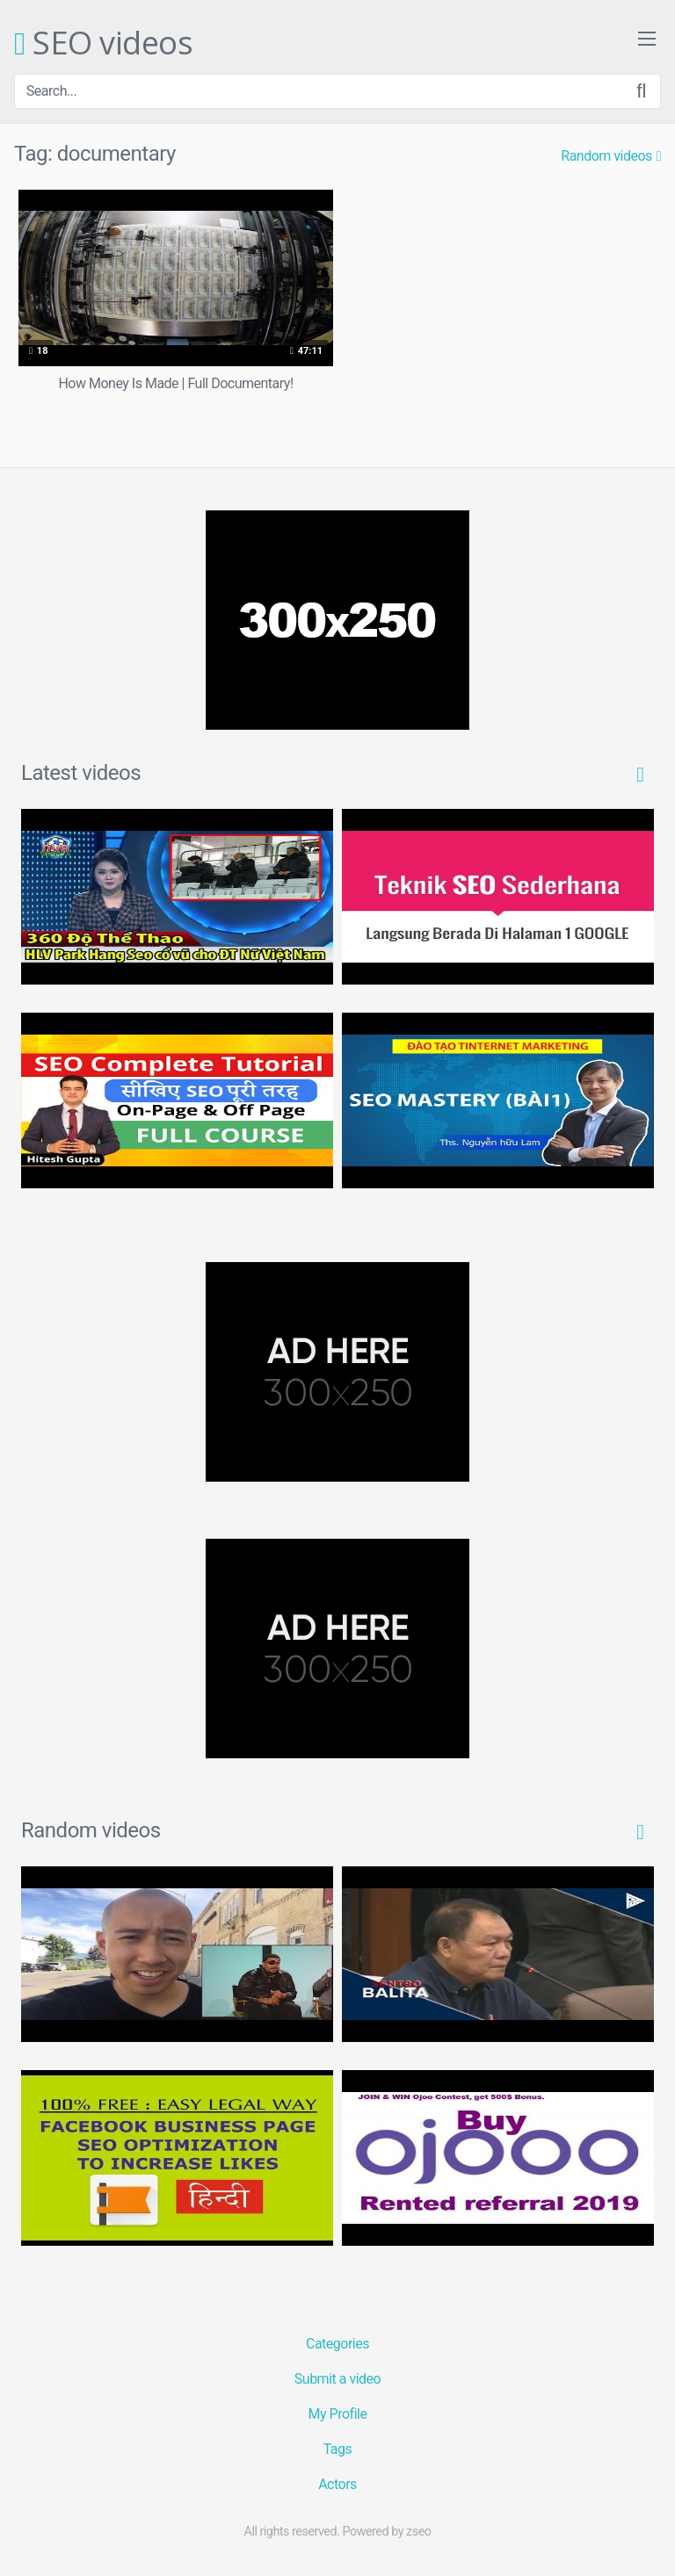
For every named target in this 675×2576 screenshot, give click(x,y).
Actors (337, 2484)
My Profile (337, 2414)
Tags (337, 2449)
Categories (337, 2343)
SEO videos (103, 44)
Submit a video (337, 2378)
